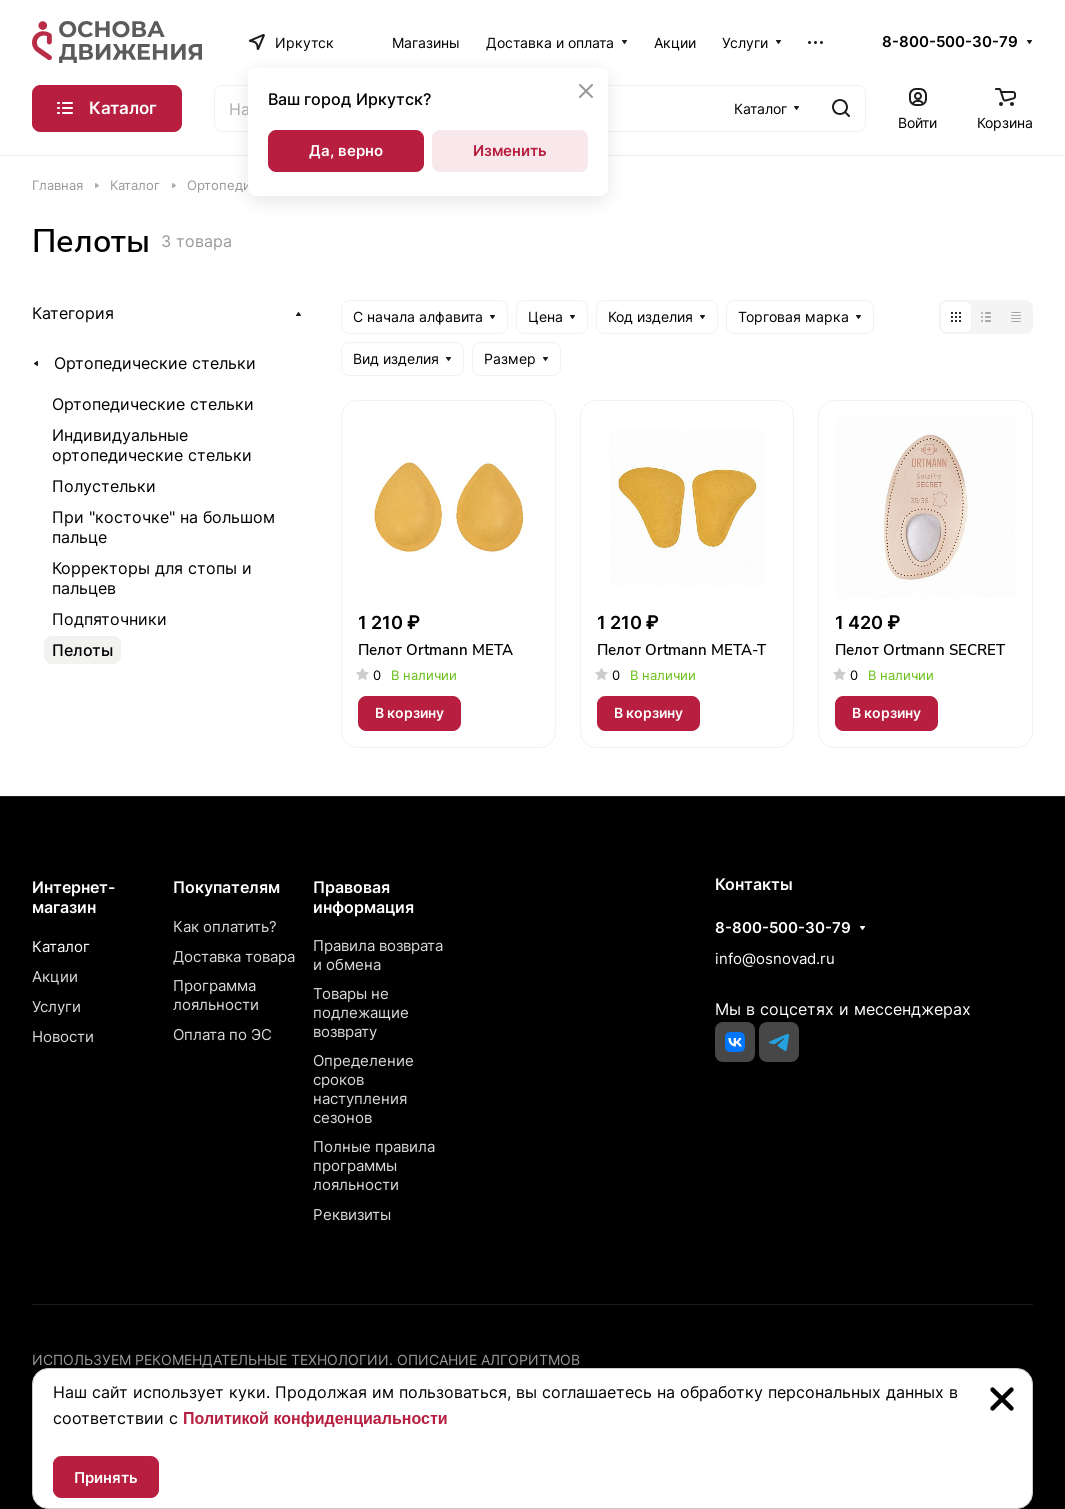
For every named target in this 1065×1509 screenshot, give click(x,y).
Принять (106, 1477)
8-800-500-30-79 (950, 42)
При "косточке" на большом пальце (163, 527)
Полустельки (104, 486)
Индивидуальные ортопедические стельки (152, 445)
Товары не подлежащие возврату (361, 1012)
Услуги (56, 1006)
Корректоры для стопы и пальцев (152, 578)
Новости (63, 1036)
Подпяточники (109, 619)
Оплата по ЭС (222, 1034)
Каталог (61, 946)
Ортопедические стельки (155, 363)
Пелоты (82, 650)
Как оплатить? (225, 926)
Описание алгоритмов (488, 1359)
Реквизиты (352, 1214)
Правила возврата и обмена (378, 955)
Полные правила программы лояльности (374, 1165)
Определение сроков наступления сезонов (363, 1089)
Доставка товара (234, 956)
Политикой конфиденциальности (315, 1418)
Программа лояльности (216, 995)
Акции (55, 976)
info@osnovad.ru (775, 958)
